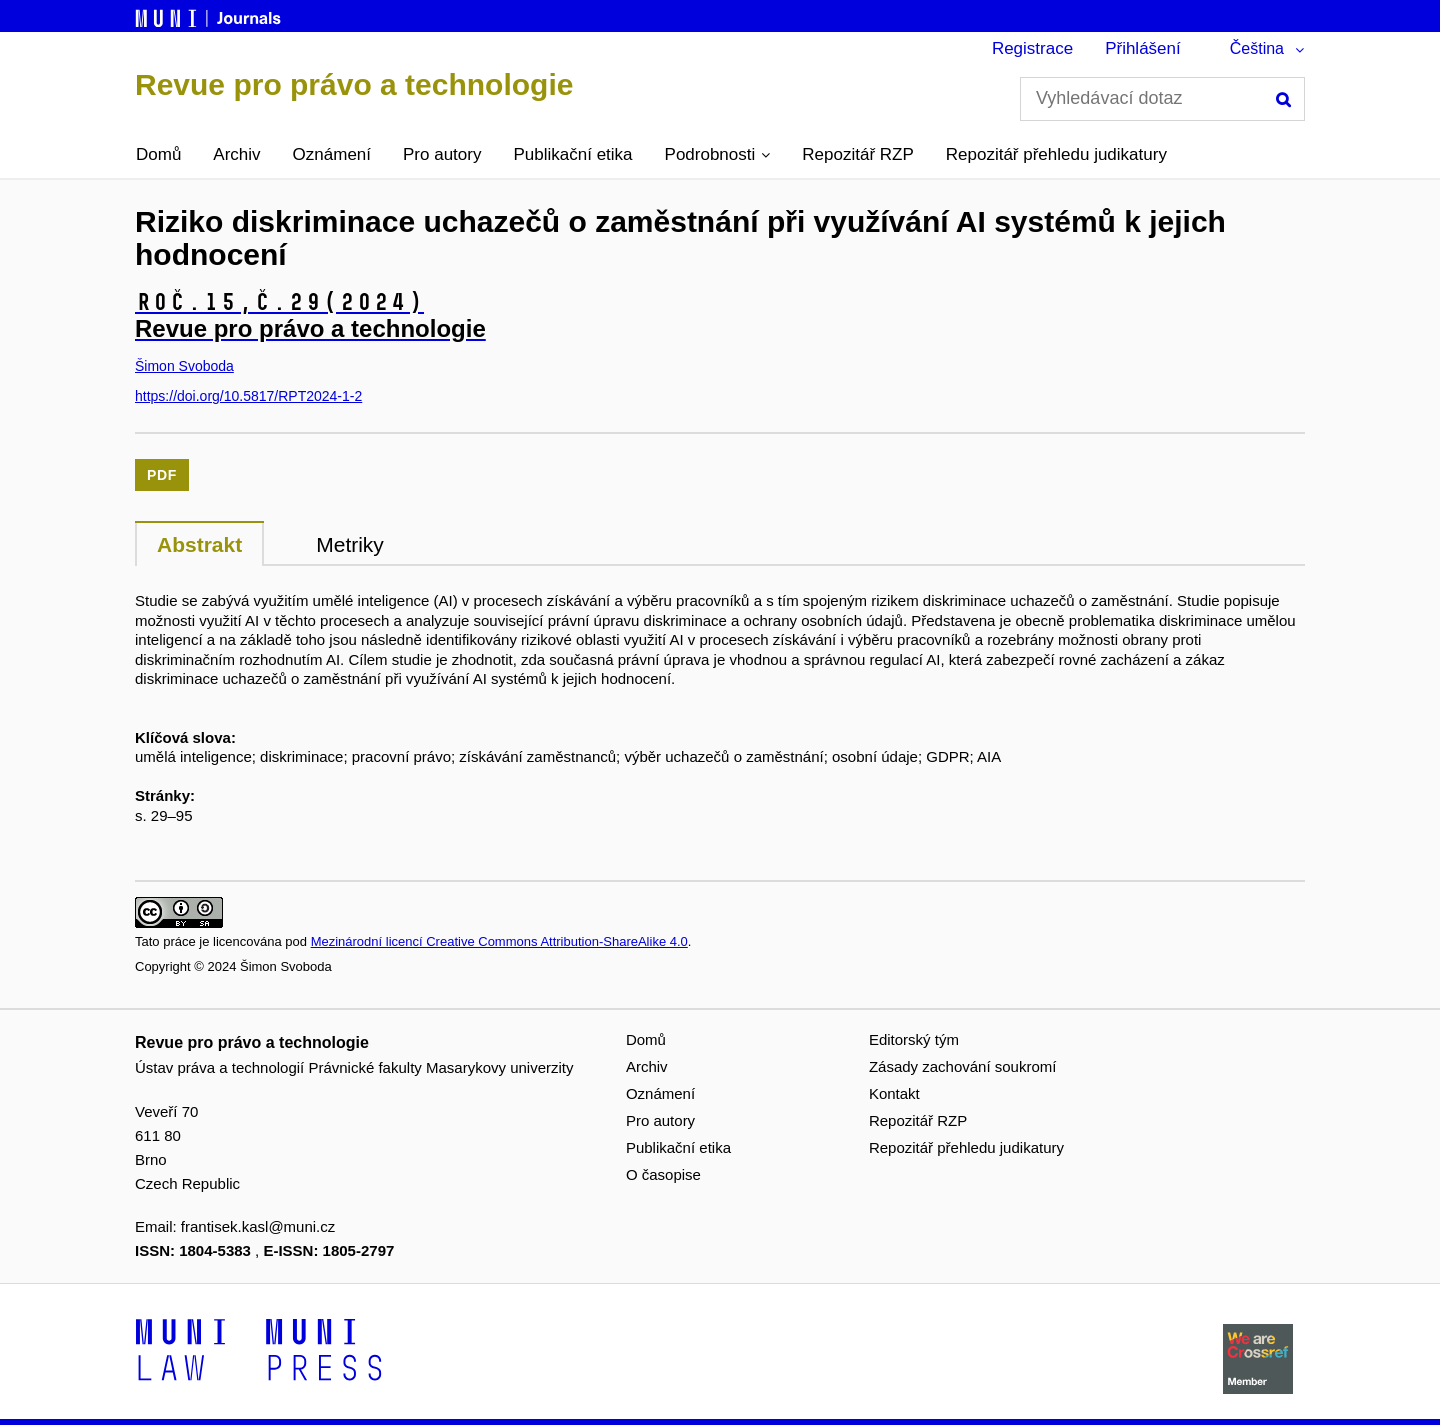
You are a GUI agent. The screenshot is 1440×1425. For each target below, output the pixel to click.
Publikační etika (572, 154)
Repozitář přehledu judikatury (1056, 154)
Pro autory (442, 154)
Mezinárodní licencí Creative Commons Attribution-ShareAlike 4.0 (499, 941)
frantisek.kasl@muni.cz (258, 1226)
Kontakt (894, 1093)
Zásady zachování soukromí (963, 1066)
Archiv (236, 154)
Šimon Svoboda (184, 366)
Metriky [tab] (350, 544)
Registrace (1032, 48)
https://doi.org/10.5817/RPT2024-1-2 (248, 396)
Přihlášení (1143, 48)
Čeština (1257, 48)
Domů (158, 154)
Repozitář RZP (857, 154)
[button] (718, 155)
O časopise (663, 1174)
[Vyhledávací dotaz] (1162, 99)
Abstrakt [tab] (199, 544)
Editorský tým (914, 1039)
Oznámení (332, 154)
